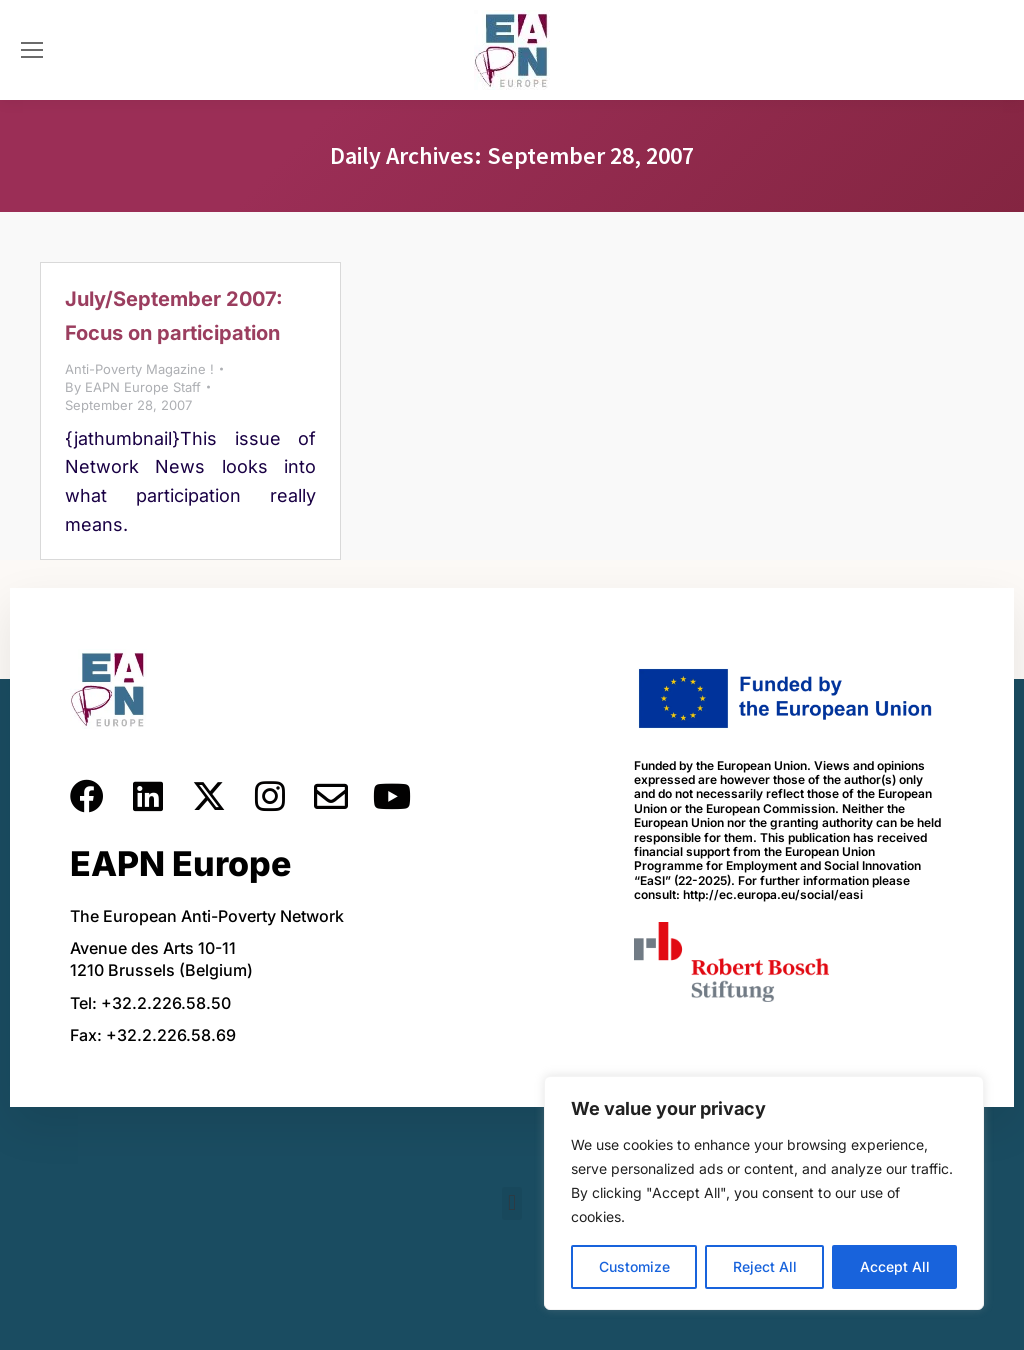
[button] (511, 1203)
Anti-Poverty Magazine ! (139, 369)
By (133, 387)
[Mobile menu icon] (32, 50)
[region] (764, 1193)
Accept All (895, 1266)
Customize (634, 1266)
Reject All (765, 1266)
